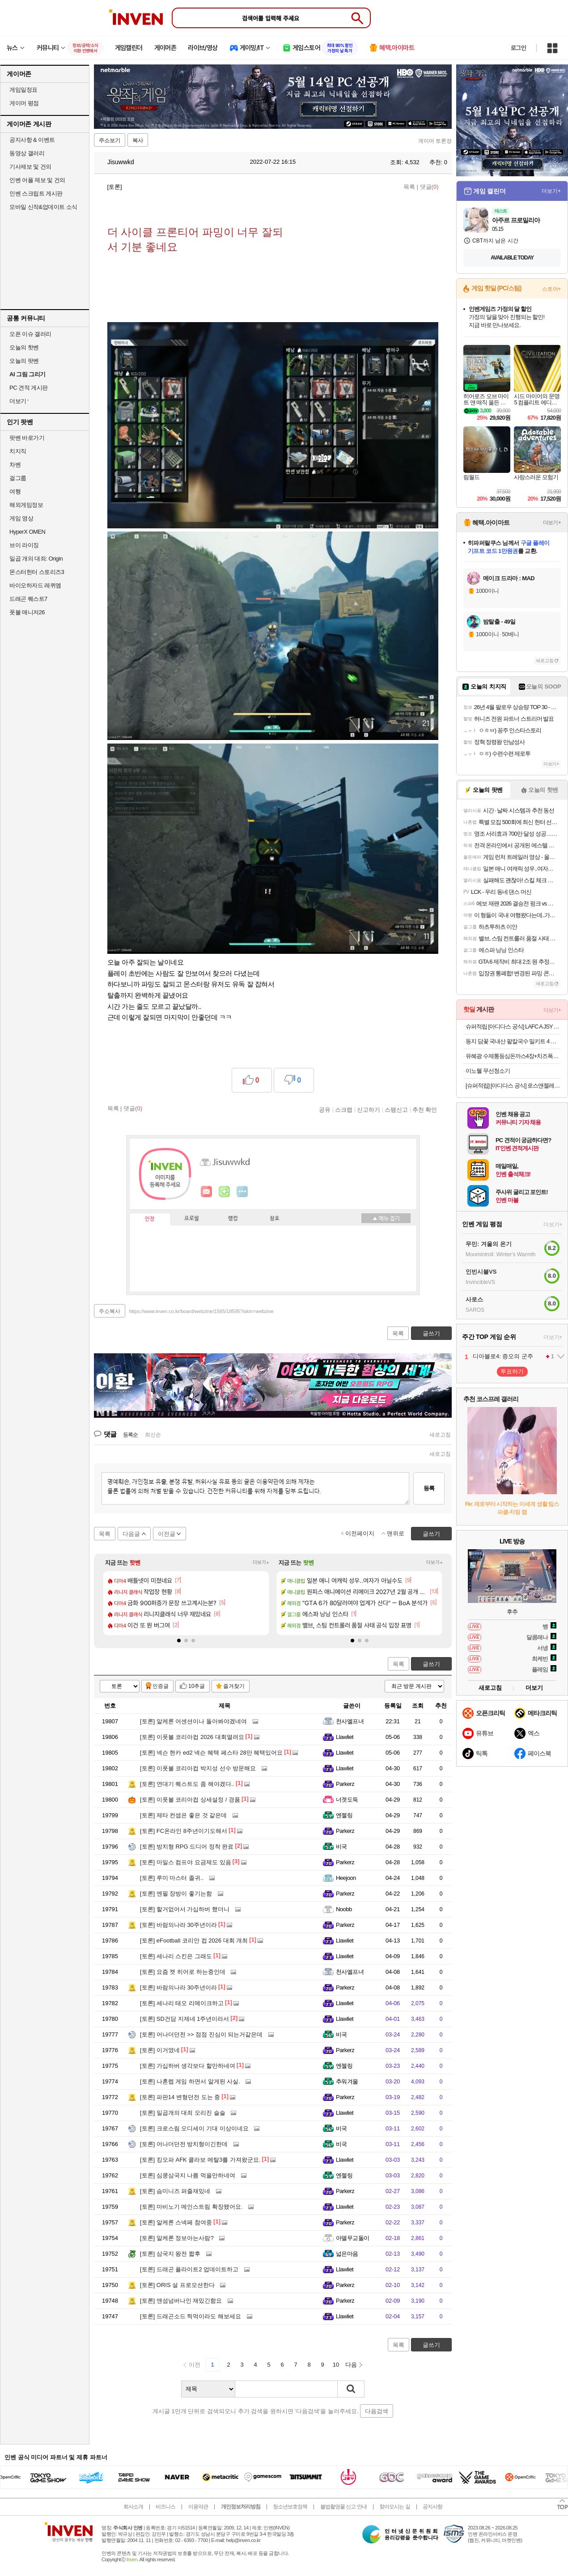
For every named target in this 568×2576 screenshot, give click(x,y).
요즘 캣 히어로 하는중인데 (182, 1971)
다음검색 (376, 2411)
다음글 (131, 1533)
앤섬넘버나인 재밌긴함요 (181, 2300)
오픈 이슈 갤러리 (30, 334)
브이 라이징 (24, 545)
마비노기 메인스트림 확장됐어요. (191, 2206)
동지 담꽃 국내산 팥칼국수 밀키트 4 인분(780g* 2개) (513, 1041)
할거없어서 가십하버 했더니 (184, 1909)
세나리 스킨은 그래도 (176, 1956)
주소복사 (109, 1311)
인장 (150, 1219)
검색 (351, 2388)
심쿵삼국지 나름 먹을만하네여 (187, 2175)
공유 (325, 1109)
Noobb (344, 1909)
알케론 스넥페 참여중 (176, 2222)
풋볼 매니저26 (27, 612)
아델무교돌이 (352, 2238)
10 (336, 2364)
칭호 (275, 1219)
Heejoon (346, 1878)
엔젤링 (344, 1815)
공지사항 (432, 2507)
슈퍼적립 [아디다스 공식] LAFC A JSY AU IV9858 (513, 1026)
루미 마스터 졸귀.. (171, 1878)
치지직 (17, 451)
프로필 (191, 1219)
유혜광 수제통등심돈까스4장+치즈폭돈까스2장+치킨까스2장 (513, 1056)
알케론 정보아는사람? (177, 2238)
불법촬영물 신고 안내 (343, 2507)
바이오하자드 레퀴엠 (35, 585)
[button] (179, 1640)
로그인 (518, 47)
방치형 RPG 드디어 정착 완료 (186, 1846)
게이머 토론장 (435, 141)
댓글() (429, 186)
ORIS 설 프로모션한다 (177, 2285)
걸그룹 (17, 478)
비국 (341, 1846)
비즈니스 (165, 2507)
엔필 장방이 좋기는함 (176, 1893)
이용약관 (198, 2507)
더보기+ (261, 1562)
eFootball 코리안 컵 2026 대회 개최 (194, 1940)
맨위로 (395, 1533)
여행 (15, 491)
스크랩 (343, 1109)
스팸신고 (396, 1109)
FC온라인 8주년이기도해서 (183, 1831)
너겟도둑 (347, 1799)
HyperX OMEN (27, 532)
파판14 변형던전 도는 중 (180, 2097)
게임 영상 (21, 518)
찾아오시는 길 (394, 2507)
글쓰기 (431, 1664)
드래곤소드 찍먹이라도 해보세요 (190, 2316)
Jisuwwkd (116, 162)
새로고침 (440, 1435)
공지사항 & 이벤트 (32, 140)
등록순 (130, 1435)
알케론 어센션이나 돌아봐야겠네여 (193, 1721)
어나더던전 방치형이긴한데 (184, 2144)
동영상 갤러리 (26, 153)
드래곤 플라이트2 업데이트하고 (189, 2269)
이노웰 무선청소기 (488, 1070)
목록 (409, 186)
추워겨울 (347, 2081)
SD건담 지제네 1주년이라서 (184, 2018)
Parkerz (345, 1784)
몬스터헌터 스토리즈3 (36, 572)
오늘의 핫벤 (24, 347)
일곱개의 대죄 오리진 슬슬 (182, 2112)
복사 (137, 140)
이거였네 (160, 2050)
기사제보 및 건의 (30, 167)
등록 (429, 1488)
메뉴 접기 (386, 1218)
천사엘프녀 (350, 1721)
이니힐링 (224, 1192)
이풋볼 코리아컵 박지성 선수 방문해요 (198, 1768)
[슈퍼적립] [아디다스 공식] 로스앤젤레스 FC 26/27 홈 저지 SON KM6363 (513, 1085)
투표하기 (512, 1371)
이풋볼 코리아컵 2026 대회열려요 (192, 1737)
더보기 (242, 1192)
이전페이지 (359, 1533)
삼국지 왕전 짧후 (170, 2253)
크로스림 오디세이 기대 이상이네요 (194, 2128)
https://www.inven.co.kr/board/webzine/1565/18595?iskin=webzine (201, 1311)
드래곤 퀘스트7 (28, 599)
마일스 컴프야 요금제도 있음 (185, 1862)
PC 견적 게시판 (28, 388)
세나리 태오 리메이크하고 (182, 2003)
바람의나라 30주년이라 (178, 1924)
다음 (351, 2364)
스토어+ (551, 289)
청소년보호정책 (290, 2507)
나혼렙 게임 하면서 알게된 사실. (190, 2081)
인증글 (161, 1686)
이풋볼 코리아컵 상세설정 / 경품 (190, 1799)
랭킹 (233, 1219)
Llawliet (344, 1737)
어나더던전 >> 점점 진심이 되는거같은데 (201, 2034)
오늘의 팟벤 (24, 361)
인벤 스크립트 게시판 (36, 193)
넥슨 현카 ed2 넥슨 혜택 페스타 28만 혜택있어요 (211, 1752)
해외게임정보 (26, 505)
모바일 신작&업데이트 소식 (43, 207)
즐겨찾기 (234, 1686)
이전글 (166, 1533)
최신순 (153, 1435)
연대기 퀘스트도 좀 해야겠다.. (187, 1784)
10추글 (196, 1686)
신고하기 (368, 1109)
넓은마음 (347, 2253)
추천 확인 (424, 1109)
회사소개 (133, 2507)
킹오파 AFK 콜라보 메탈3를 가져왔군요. (200, 2159)
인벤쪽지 (206, 1192)
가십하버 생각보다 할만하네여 (187, 2065)
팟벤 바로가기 (26, 438)
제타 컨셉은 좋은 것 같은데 (183, 1815)
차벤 (15, 465)
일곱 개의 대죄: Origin (36, 558)
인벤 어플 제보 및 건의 (37, 180)
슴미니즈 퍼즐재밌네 (175, 2191)
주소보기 (109, 140)
